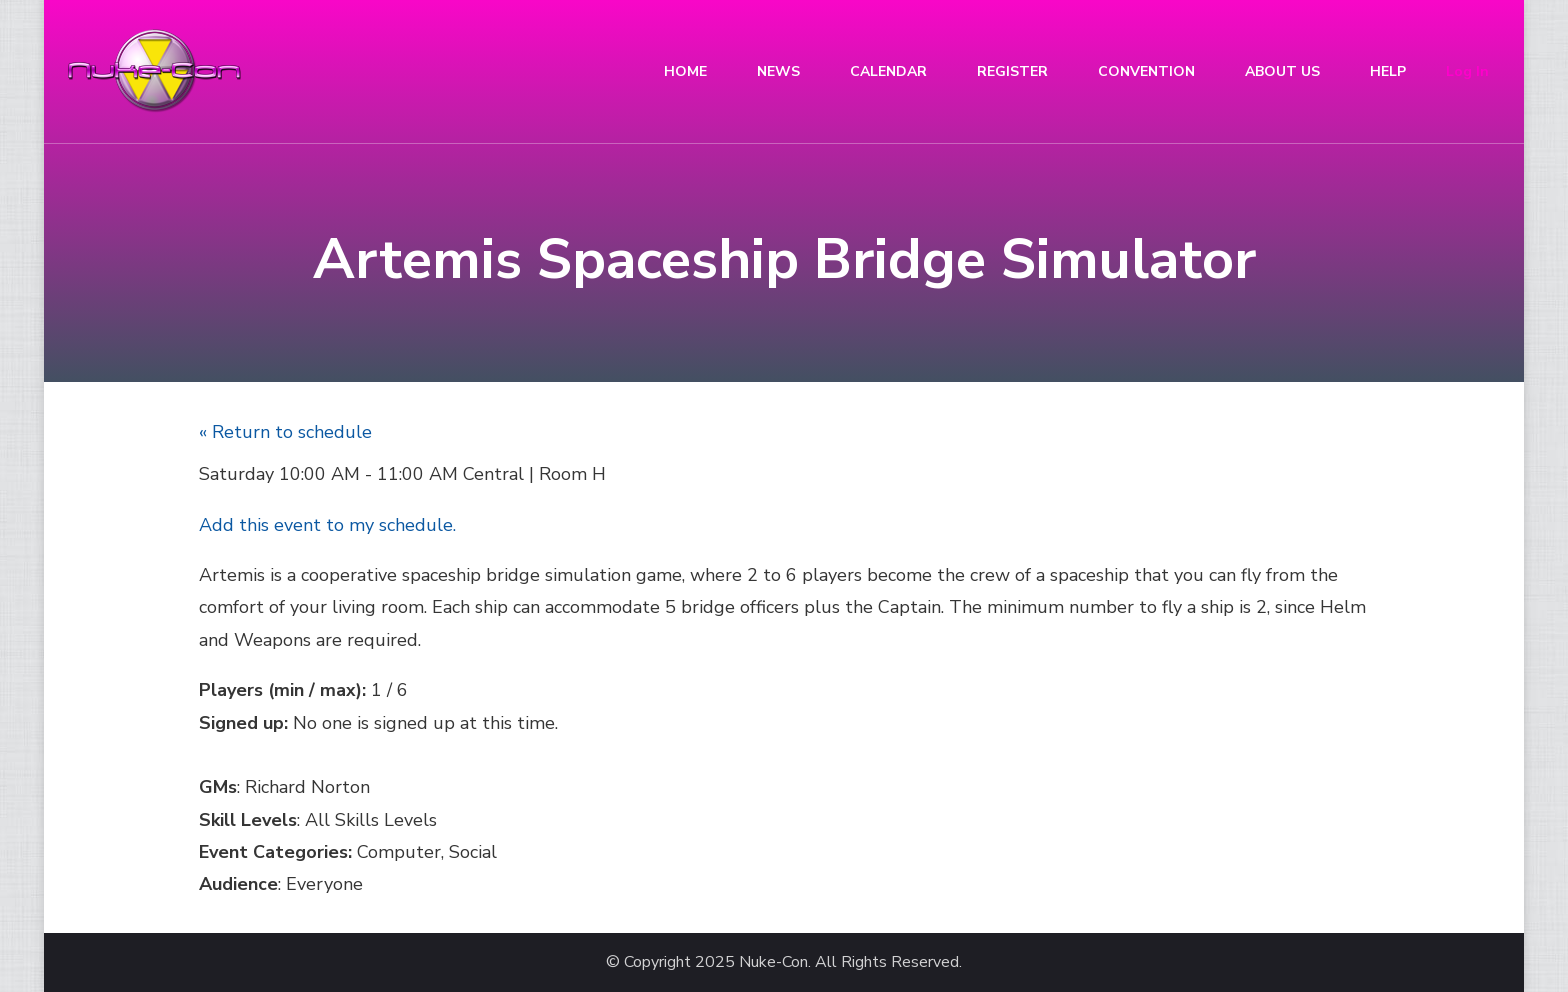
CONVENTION (1146, 71)
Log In (1467, 71)
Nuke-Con (773, 962)
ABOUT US (1282, 71)
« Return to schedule (285, 432)
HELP (1388, 71)
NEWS (778, 71)
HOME (685, 71)
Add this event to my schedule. (327, 525)
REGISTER (1012, 71)
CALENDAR (888, 71)
